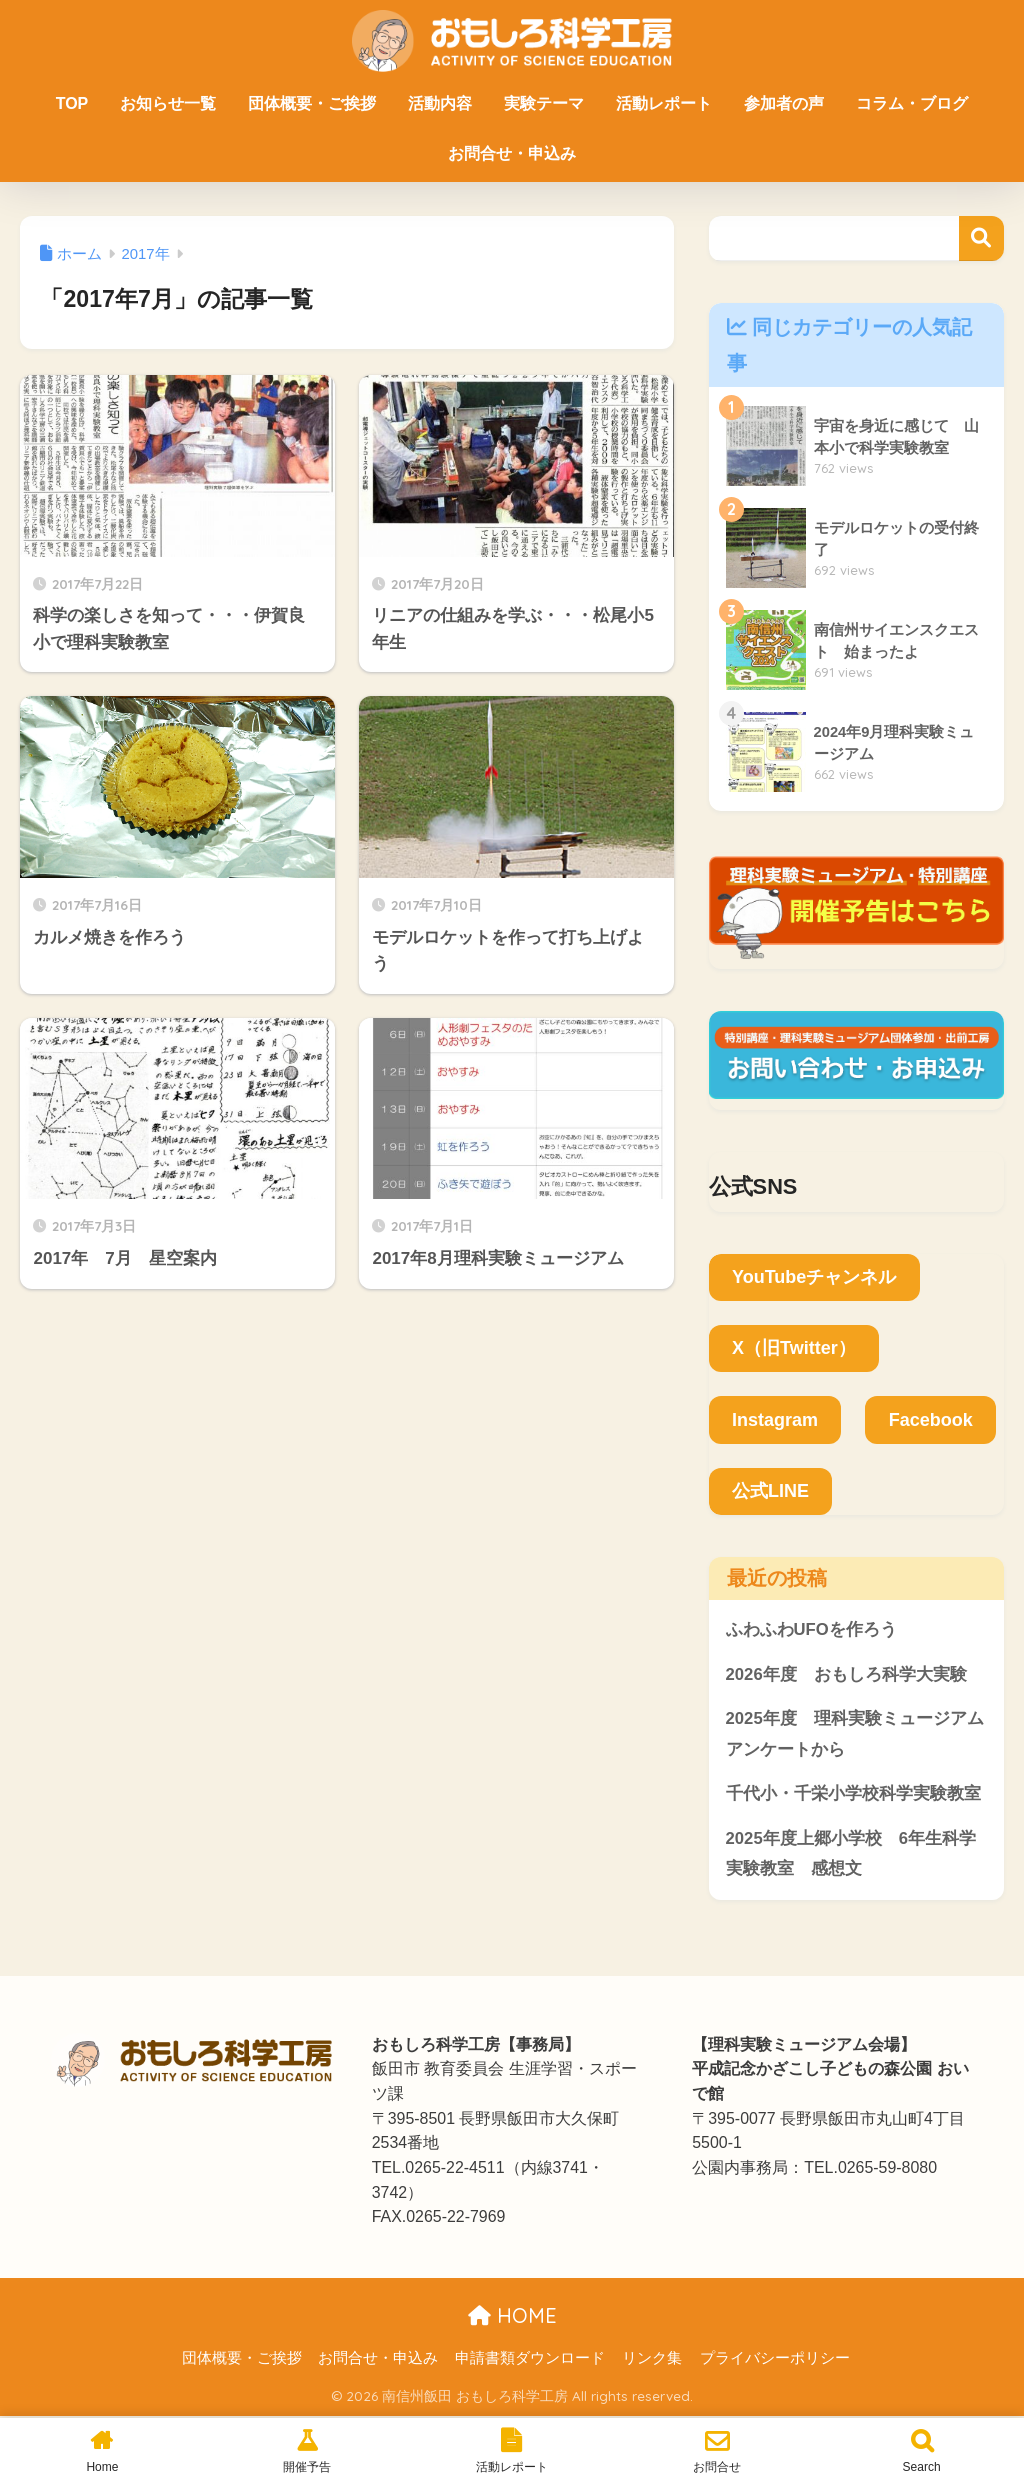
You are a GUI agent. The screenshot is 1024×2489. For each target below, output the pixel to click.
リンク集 (652, 2359)
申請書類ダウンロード (530, 2359)
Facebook (931, 1420)
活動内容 (440, 103)
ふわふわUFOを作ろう (811, 1629)
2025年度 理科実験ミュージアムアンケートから (855, 1735)
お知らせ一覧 (168, 103)
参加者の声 (784, 103)
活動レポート (664, 103)
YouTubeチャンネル (814, 1277)
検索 (981, 238)
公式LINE (770, 1491)
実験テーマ (544, 103)
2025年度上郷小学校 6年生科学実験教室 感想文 (851, 1855)
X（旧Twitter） (794, 1348)
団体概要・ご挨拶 (312, 103)
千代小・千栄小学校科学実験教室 (853, 1794)
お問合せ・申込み (512, 153)
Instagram (775, 1420)
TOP (72, 103)
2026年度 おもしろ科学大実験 (846, 1674)
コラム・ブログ (912, 103)
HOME (512, 2316)
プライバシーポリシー (775, 2359)
